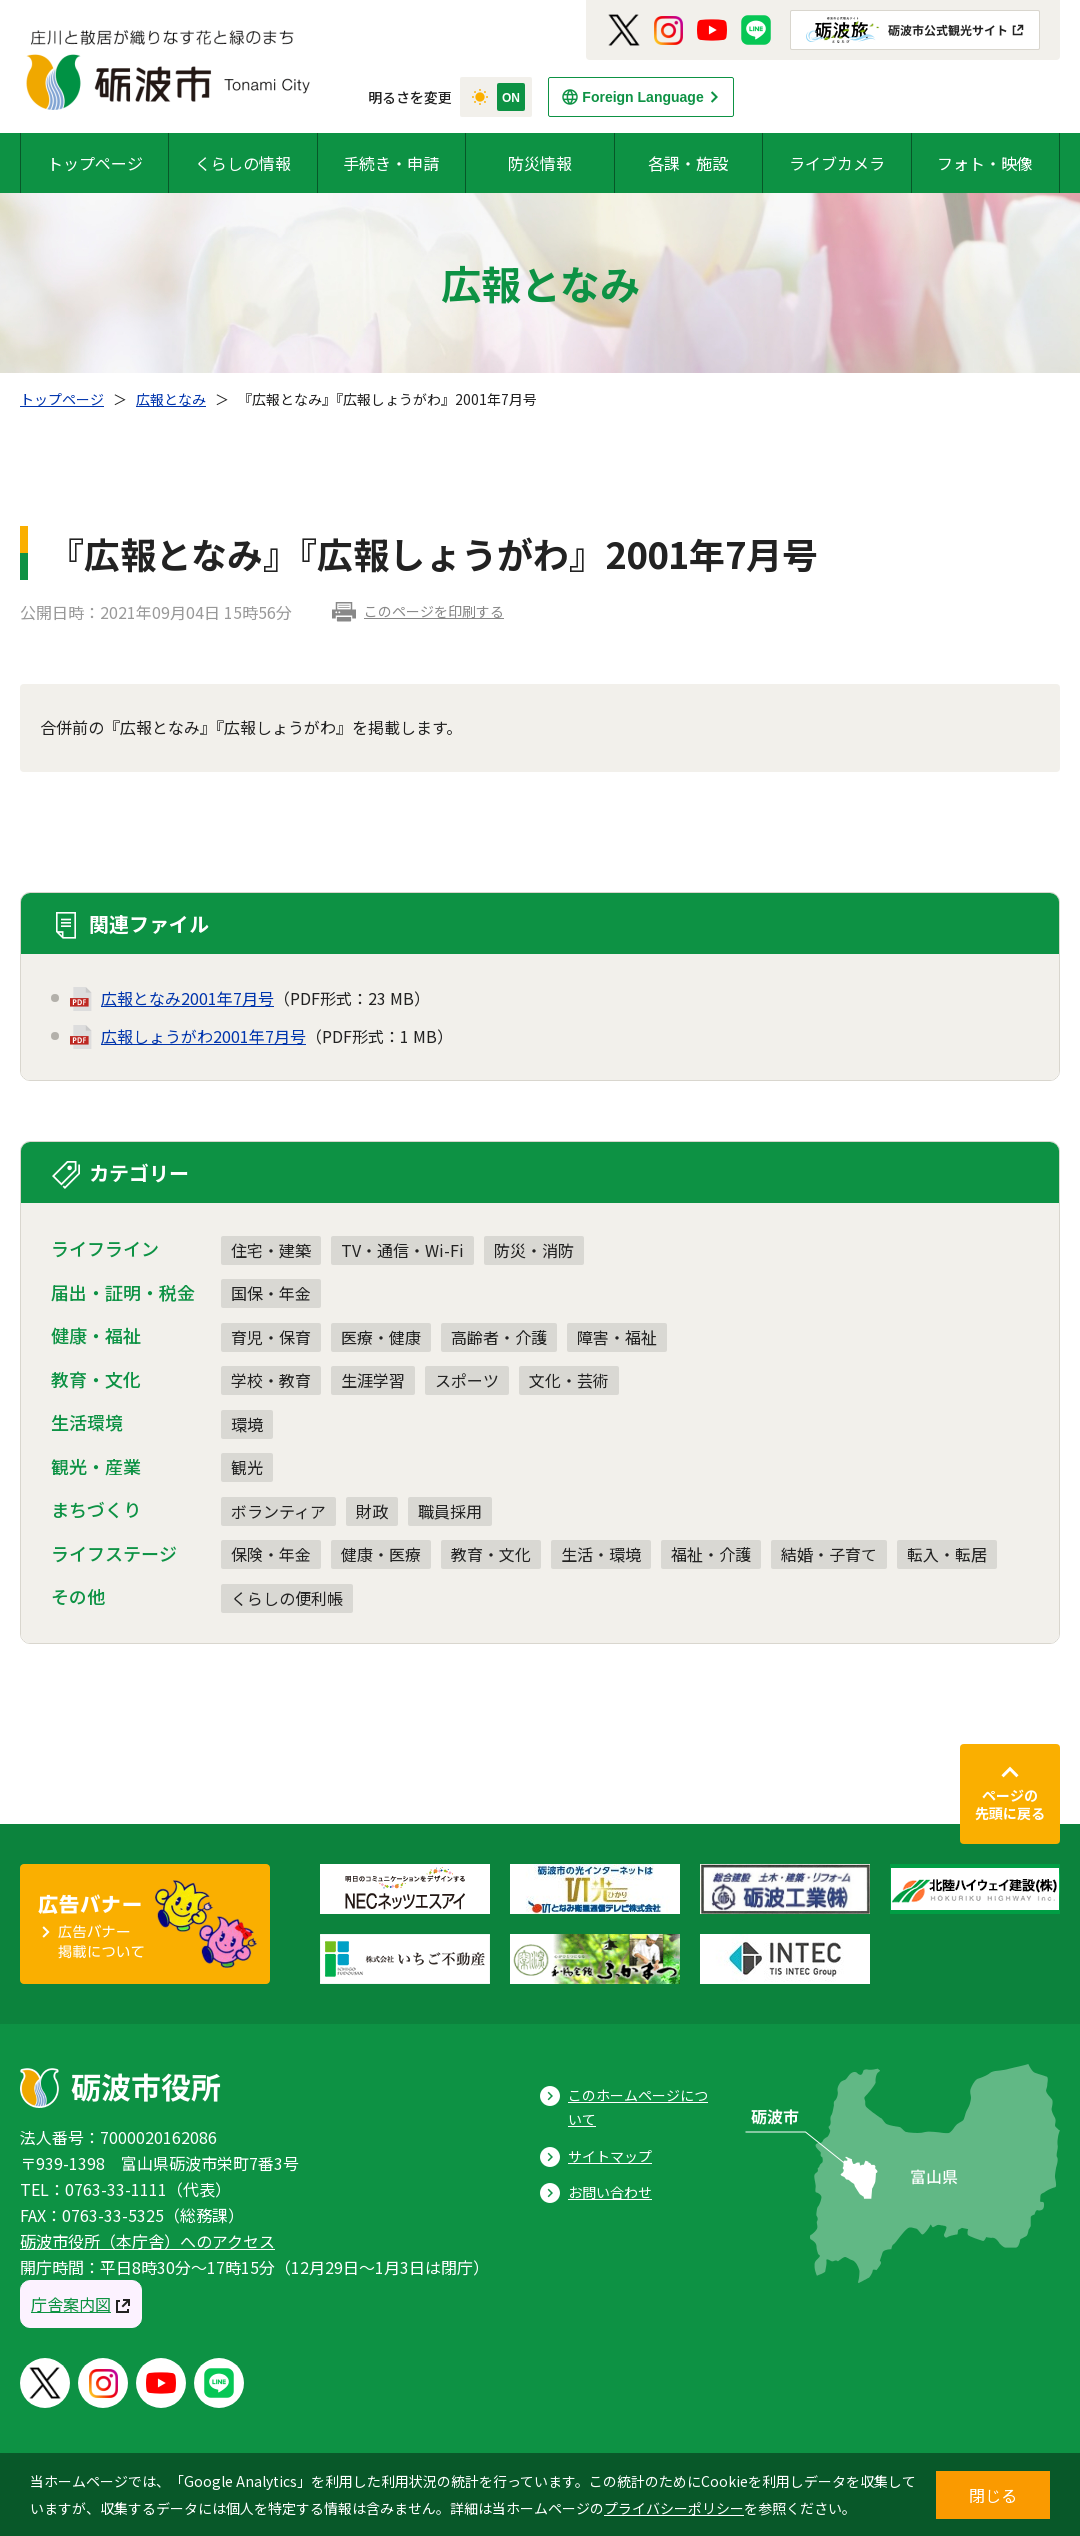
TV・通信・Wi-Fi (402, 1250)
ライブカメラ (837, 163)
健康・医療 (381, 1554)
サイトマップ (610, 2156)
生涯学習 (373, 1380)
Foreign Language (642, 97)
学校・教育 (271, 1380)
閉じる (993, 2495)
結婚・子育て (829, 1554)
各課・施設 (688, 163)
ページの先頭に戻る (1010, 1804)
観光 (247, 1467)
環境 (247, 1424)
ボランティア (278, 1511)
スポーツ (467, 1380)
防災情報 (540, 163)
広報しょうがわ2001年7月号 (203, 1036)
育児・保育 (271, 1337)
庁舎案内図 (71, 2304)
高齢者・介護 (499, 1337)
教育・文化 (491, 1554)
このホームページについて (638, 2107)
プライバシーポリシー (674, 2508)
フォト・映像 (985, 163)
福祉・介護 (711, 1554)
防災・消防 (534, 1250)
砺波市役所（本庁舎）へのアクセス (147, 2241)
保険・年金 (271, 1554)
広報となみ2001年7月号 (187, 998)
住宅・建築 (271, 1250)
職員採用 (450, 1511)
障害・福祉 (617, 1337)
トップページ (95, 163)
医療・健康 (381, 1337)
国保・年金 (271, 1293)
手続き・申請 (391, 163)
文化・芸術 (569, 1380)
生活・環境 (601, 1554)
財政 (372, 1511)
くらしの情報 (243, 163)
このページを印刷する (434, 611)
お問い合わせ (610, 2192)
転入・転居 (947, 1554)
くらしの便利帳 (287, 1598)
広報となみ (171, 399)
